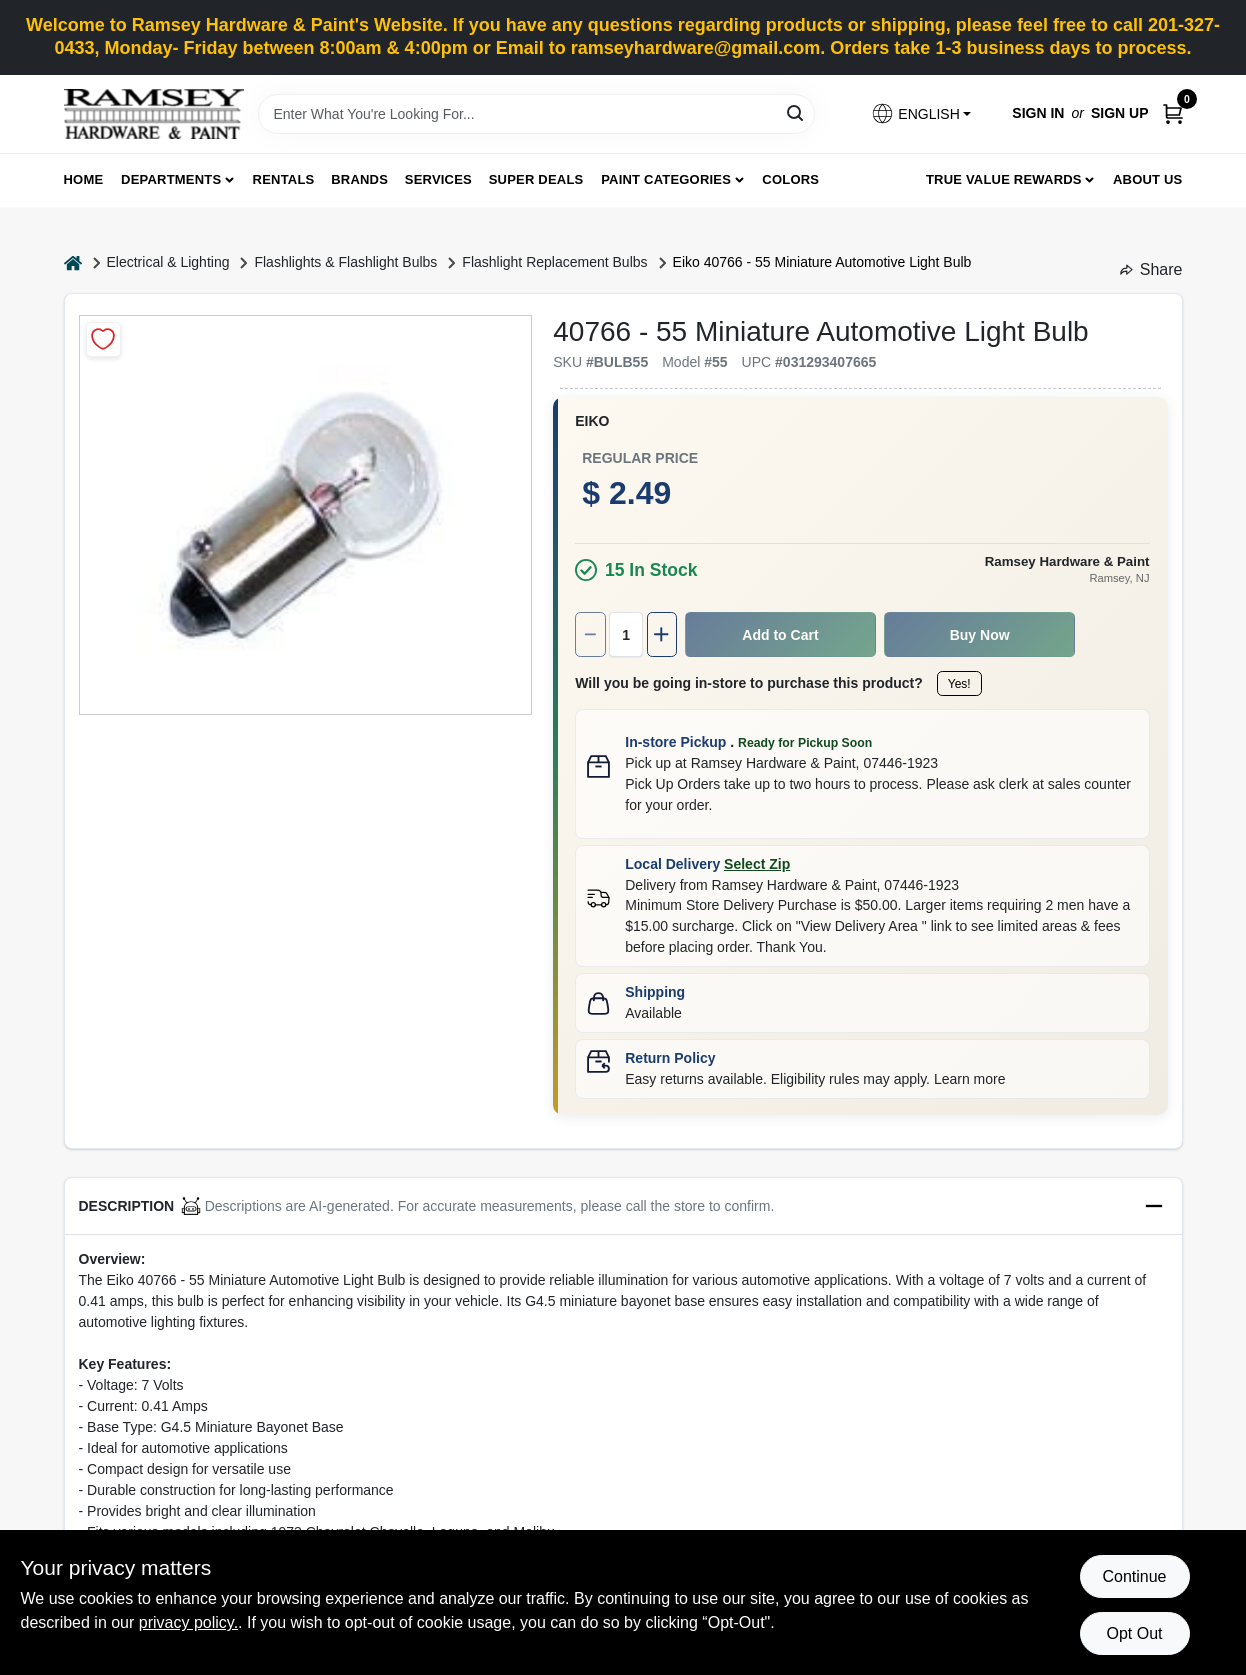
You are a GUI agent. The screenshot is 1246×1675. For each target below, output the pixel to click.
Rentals (284, 179)
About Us (1148, 179)
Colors (790, 179)
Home (84, 179)
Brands (359, 179)
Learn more (970, 1079)
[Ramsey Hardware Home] (154, 114)
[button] (921, 113)
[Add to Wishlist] (103, 339)
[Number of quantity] (626, 634)
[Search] (796, 112)
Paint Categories (666, 179)
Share (1151, 269)
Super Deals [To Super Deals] (536, 179)
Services (438, 179)
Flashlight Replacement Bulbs (554, 262)
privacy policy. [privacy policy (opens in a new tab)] (188, 1622)
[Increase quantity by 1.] (662, 634)
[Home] (73, 262)
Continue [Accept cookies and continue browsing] (1134, 1576)
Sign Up (1120, 113)
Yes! (959, 684)
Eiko (592, 421)
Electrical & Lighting (168, 262)
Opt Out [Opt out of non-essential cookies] (1134, 1633)
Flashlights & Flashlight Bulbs (345, 262)
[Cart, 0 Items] (1173, 113)
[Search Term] (536, 114)
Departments (171, 179)
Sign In (1038, 113)
